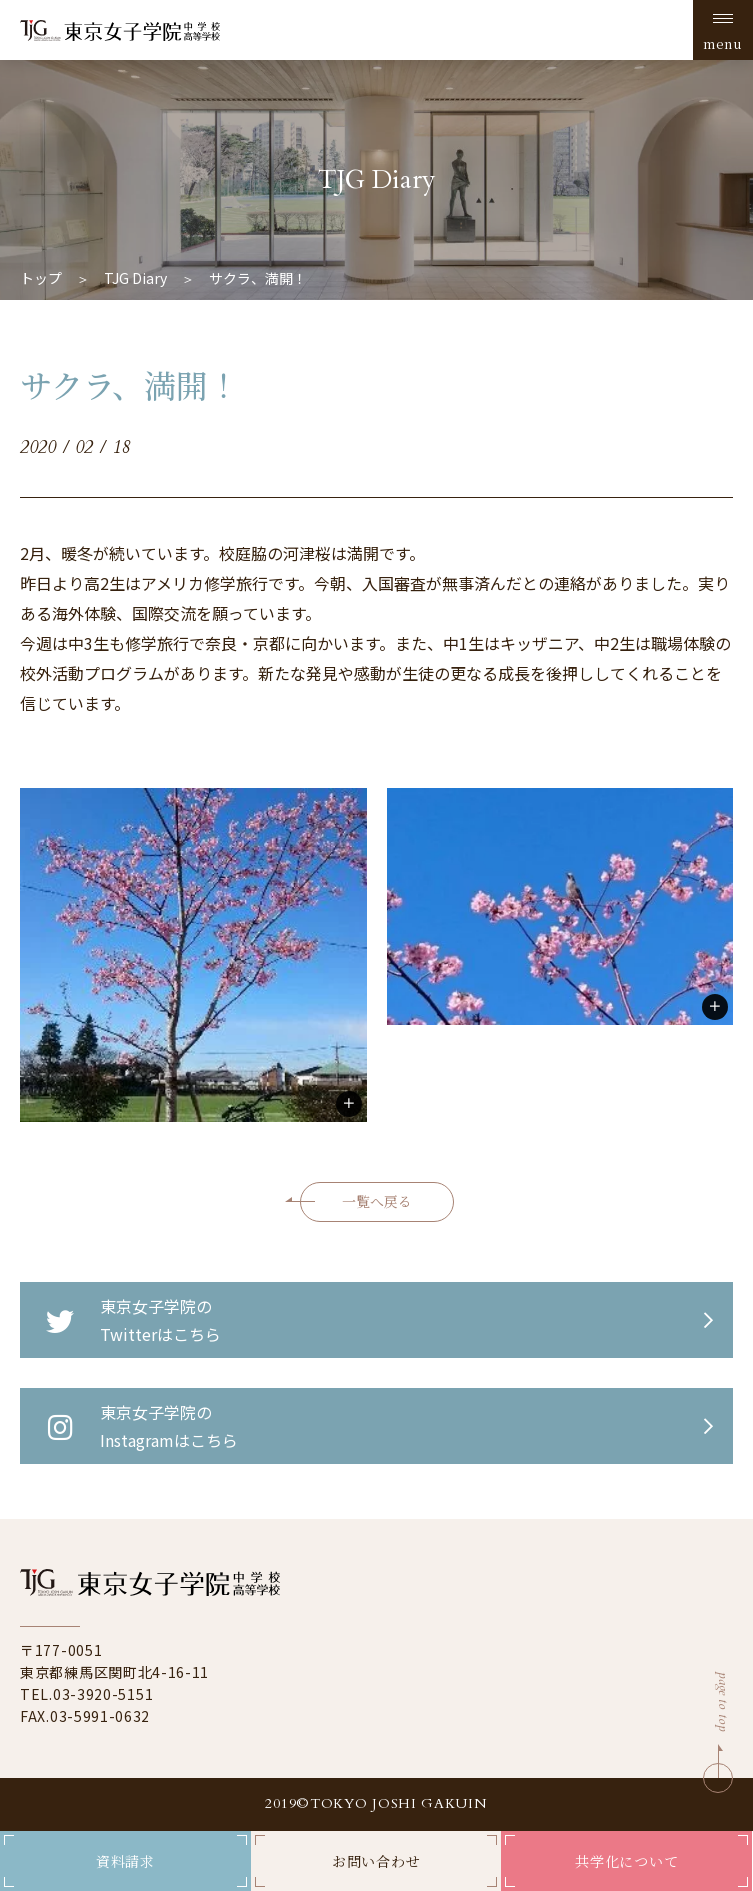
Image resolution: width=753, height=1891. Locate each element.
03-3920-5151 (103, 1694)
